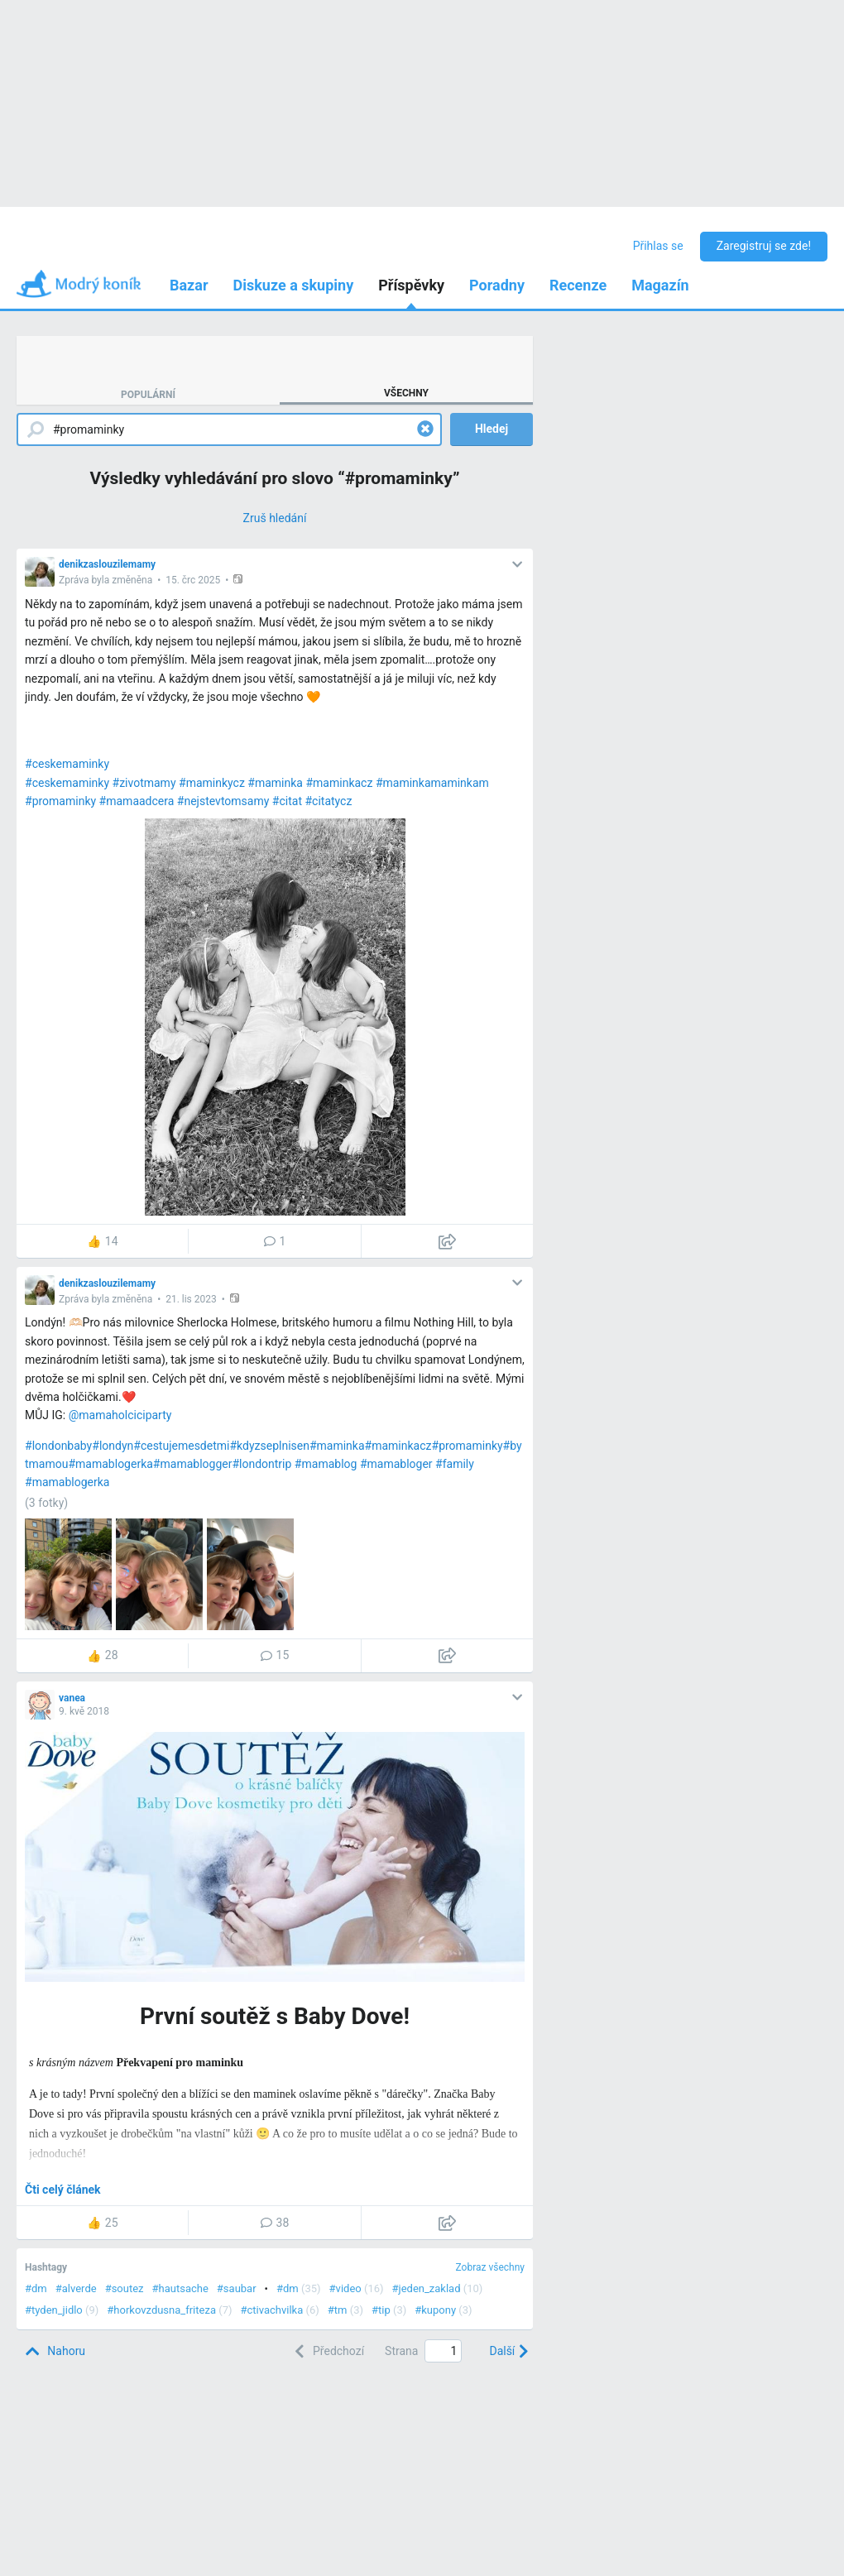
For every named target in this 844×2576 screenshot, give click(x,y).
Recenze (578, 285)
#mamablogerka (110, 1463)
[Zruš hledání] (275, 518)
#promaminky (60, 801)
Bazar (189, 285)
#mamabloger (396, 1463)
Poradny (497, 285)
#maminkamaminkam (432, 782)
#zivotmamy (144, 782)
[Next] (507, 2351)
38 (275, 2222)
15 (275, 1655)
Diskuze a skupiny (293, 285)
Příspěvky (411, 285)
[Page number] (443, 2351)
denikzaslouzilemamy (107, 564)
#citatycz (328, 801)
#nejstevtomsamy (223, 801)
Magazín (659, 285)
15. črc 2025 (192, 580)
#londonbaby (58, 1445)
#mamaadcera (137, 801)
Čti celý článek (63, 2189)
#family (454, 1463)
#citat (287, 801)
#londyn (112, 1445)
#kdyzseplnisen (269, 1445)
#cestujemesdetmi (181, 1445)
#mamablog (326, 1463)
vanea (72, 1698)
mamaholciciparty (125, 1415)
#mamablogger (193, 1463)
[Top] (55, 2351)
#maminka (275, 782)
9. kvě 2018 (84, 1711)
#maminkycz (212, 782)
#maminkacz (338, 782)
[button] (239, 579)
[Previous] (327, 2351)
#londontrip (261, 1463)
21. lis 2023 (191, 1299)
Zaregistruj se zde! (764, 245)
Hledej (491, 428)
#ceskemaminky (67, 763)
